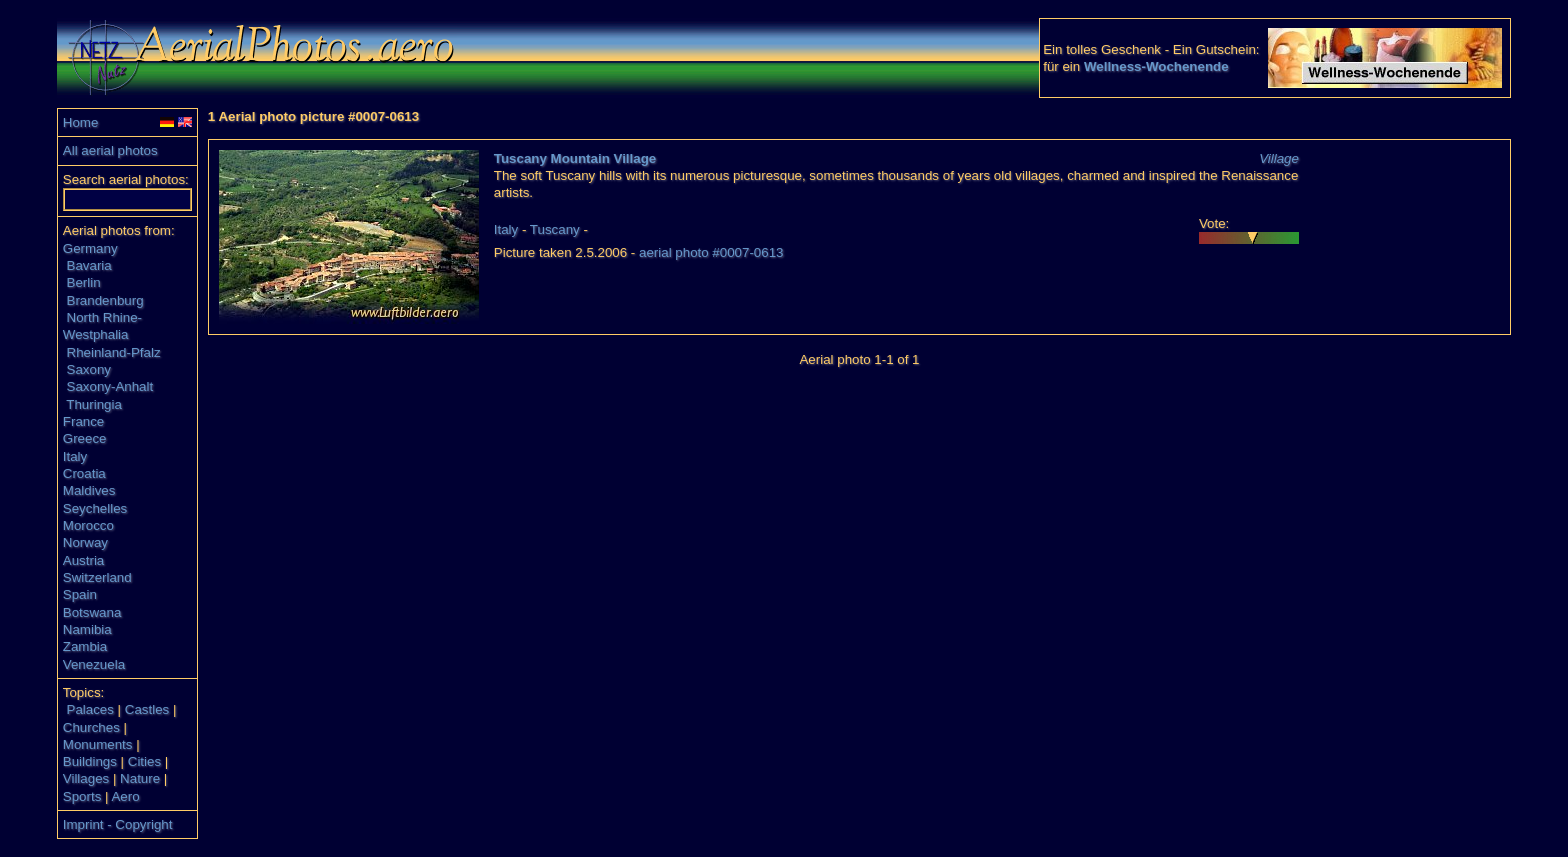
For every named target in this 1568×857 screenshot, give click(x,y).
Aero (125, 796)
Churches (91, 727)
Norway (85, 542)
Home (81, 122)
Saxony (89, 369)
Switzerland (97, 577)
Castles (147, 709)
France (83, 421)
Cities (144, 761)
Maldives (89, 490)
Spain (80, 594)
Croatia (84, 473)
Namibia (87, 629)
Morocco (88, 525)
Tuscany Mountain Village (575, 158)
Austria (83, 560)
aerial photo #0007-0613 (711, 252)
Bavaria (89, 265)
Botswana (92, 612)
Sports (82, 796)
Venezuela (94, 664)
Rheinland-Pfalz (114, 352)
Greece (85, 438)
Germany (90, 248)
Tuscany (555, 229)
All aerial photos (110, 150)
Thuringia (94, 404)
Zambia (85, 646)
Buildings (90, 761)
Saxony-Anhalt (110, 386)
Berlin (84, 282)
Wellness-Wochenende (1156, 66)
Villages (86, 778)
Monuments (98, 744)
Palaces (90, 709)
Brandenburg (105, 300)
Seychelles (95, 508)
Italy (75, 456)
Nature (140, 778)
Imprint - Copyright (118, 824)
